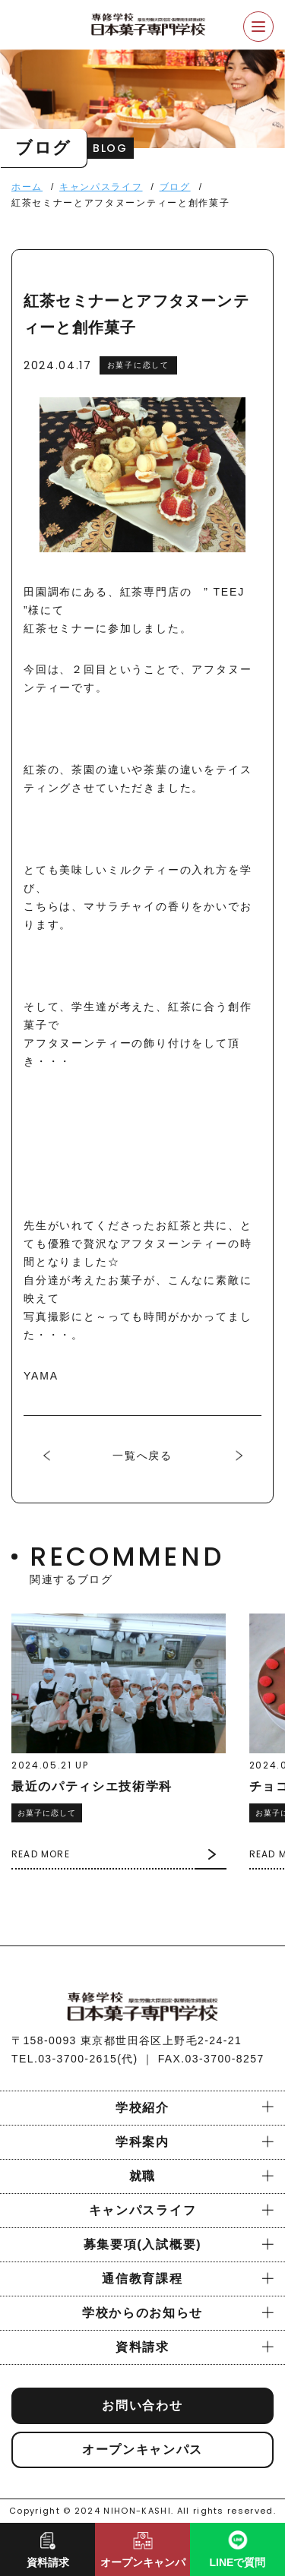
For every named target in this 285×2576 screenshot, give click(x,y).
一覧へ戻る (142, 1455)
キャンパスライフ (100, 187)
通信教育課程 (142, 2278)
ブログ (175, 187)
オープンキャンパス (142, 2449)
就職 (142, 2176)
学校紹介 (142, 2107)
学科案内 (142, 2141)
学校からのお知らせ (142, 2312)
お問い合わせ (142, 2405)
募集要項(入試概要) (142, 2244)
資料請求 (142, 2347)
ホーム (27, 187)
